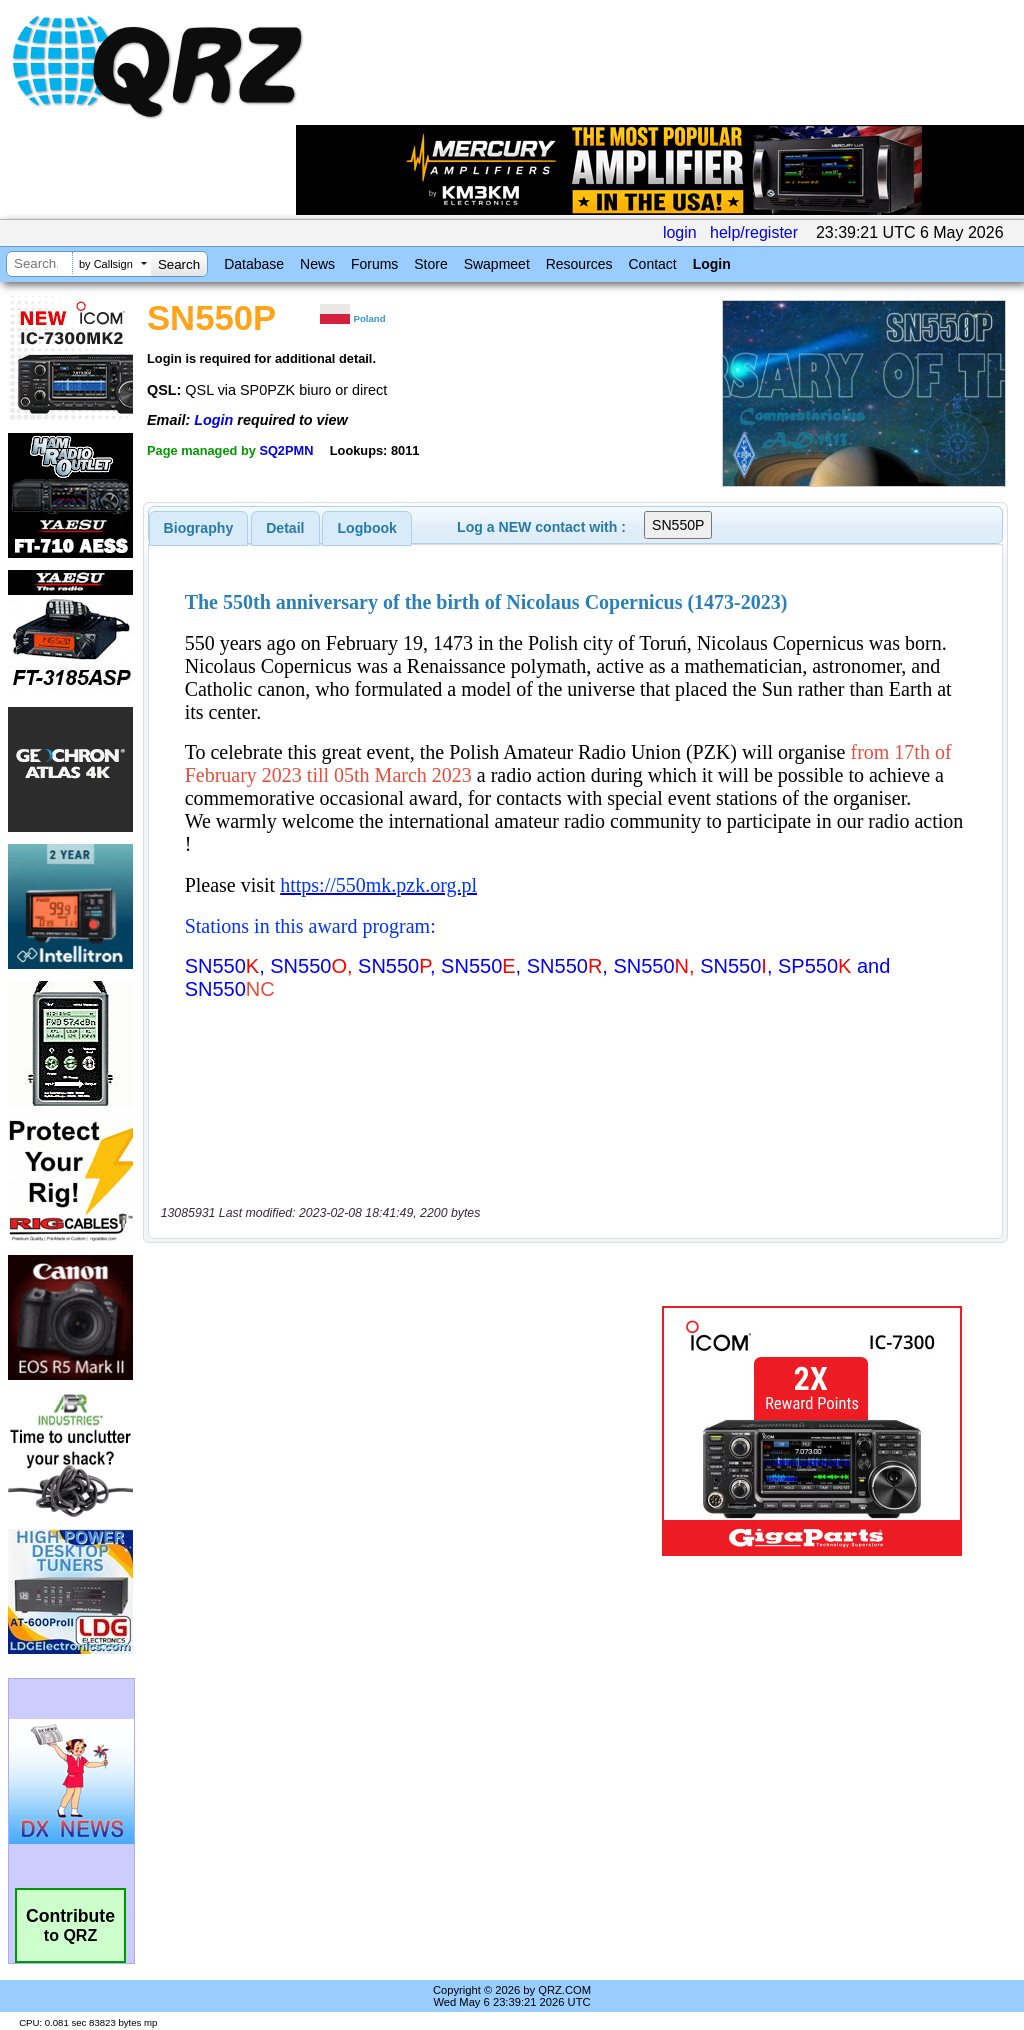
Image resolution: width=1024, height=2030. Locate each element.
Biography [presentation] (199, 528)
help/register (754, 232)
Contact (652, 264)
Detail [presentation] (285, 528)
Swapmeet (497, 264)
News (317, 264)
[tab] (199, 528)
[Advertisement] (395, 1339)
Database (254, 264)
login (680, 232)
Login (712, 264)
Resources (579, 264)
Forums (374, 264)
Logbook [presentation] (367, 528)
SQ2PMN (286, 450)
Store (430, 264)
